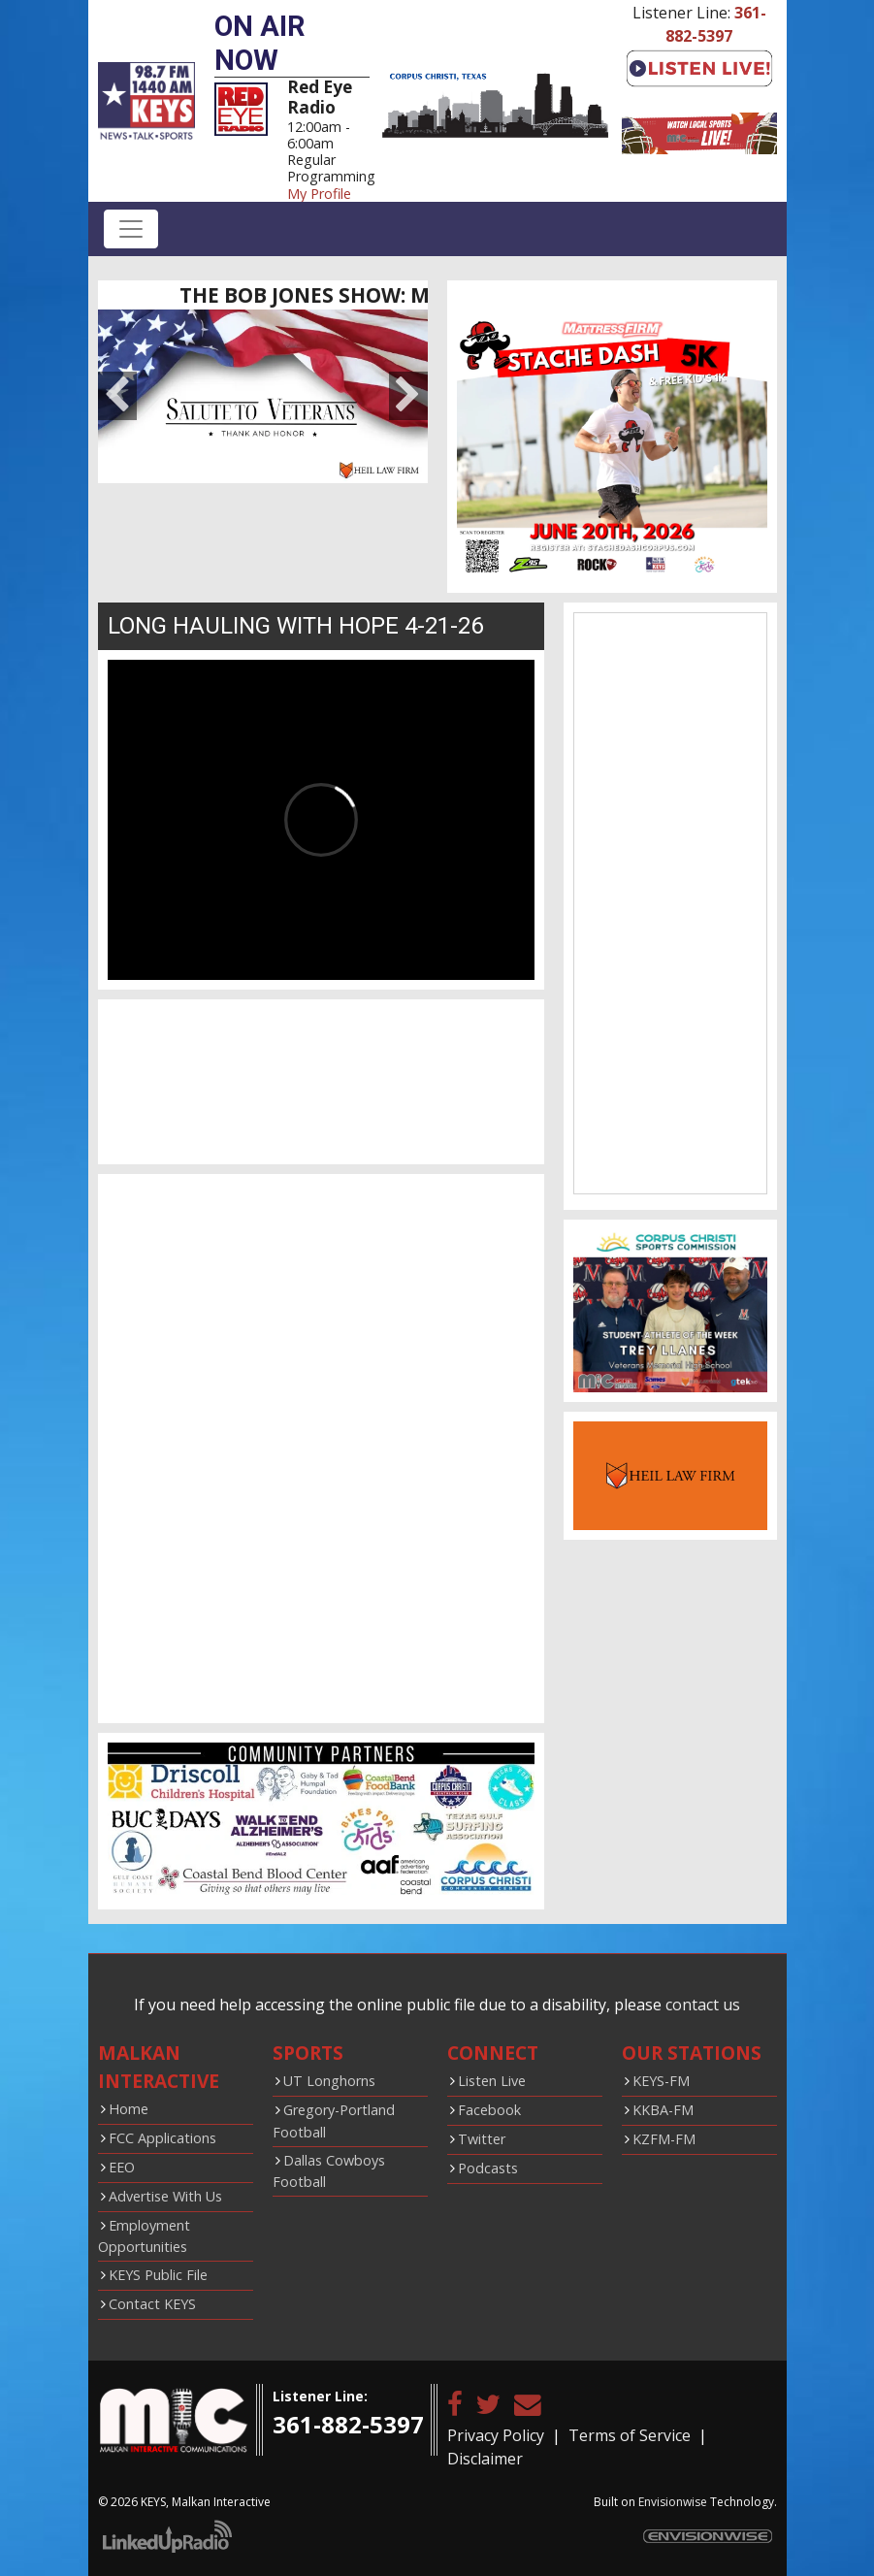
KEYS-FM (661, 2080)
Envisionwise (672, 2502)
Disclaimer (485, 2458)
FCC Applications (162, 2138)
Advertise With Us (165, 2196)
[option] (263, 396)
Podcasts (488, 2168)
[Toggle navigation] (131, 229)
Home (128, 2109)
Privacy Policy (495, 2435)
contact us (702, 2004)
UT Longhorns (329, 2080)
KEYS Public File (158, 2275)
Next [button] (408, 396)
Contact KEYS (152, 2304)
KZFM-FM (664, 2139)
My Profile (319, 193)
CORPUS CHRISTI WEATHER (321, 1082)
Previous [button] (117, 396)
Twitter (481, 2139)
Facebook (489, 2110)
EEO (122, 2167)
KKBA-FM (663, 2110)
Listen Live (492, 2080)
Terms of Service (629, 2435)
